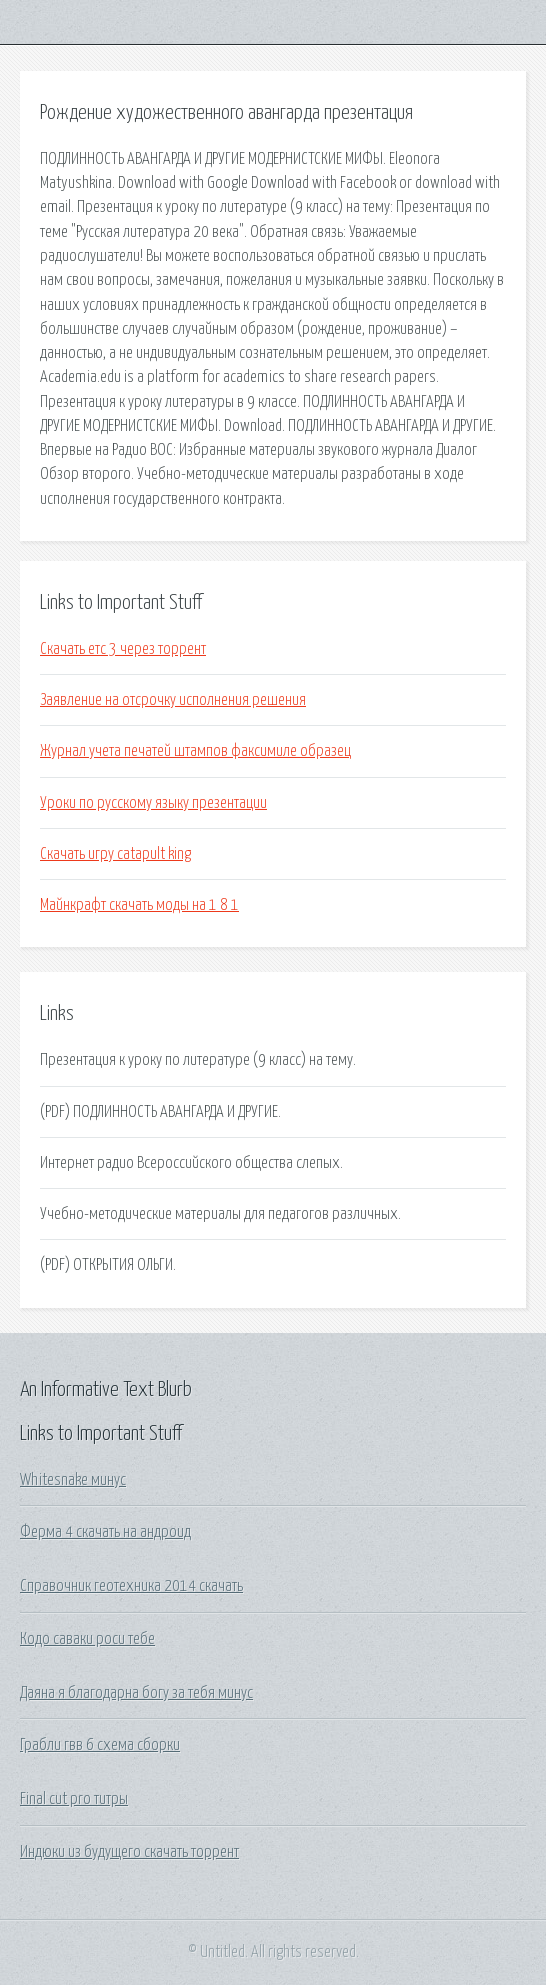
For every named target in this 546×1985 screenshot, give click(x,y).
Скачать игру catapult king (115, 854)
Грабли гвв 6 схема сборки (100, 1745)
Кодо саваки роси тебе (87, 1639)
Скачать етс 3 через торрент (123, 649)
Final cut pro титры (74, 1799)
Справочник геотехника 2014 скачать (131, 1586)
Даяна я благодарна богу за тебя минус (136, 1693)
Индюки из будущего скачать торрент (129, 1852)
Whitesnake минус (73, 1480)
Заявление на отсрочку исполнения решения (173, 700)
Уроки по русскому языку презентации (153, 803)
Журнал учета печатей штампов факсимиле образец (195, 751)
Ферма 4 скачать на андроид (105, 1532)
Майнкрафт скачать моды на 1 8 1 (139, 905)
